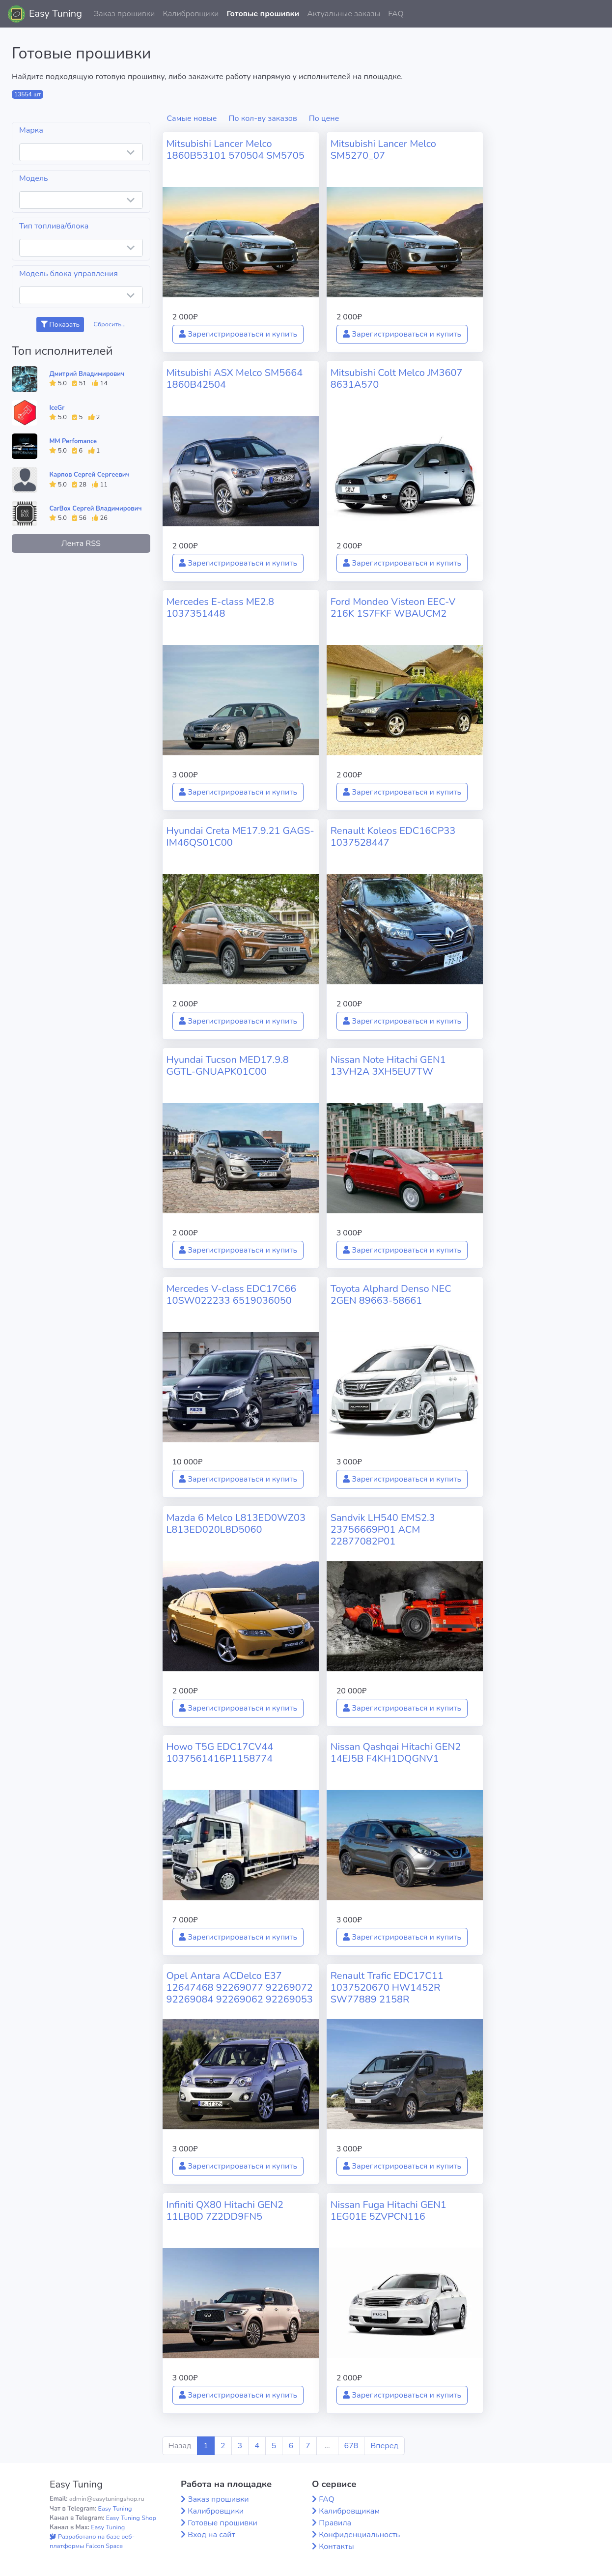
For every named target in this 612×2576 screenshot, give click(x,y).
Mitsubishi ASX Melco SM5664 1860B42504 (235, 378)
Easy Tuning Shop (131, 2518)
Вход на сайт (211, 2534)
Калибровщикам (349, 2511)
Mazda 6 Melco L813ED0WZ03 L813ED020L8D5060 (236, 1523)
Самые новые (192, 118)
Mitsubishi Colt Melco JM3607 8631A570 (397, 378)
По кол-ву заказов (262, 118)
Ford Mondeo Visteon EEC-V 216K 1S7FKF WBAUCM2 (393, 607)
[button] (596, 14)
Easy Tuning (55, 13)
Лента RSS (81, 543)
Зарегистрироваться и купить (238, 334)
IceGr (56, 407)
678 (351, 2445)
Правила (335, 2523)
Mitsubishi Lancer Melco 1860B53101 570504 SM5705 (236, 149)
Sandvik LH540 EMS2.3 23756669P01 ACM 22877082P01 (383, 1529)
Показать (60, 324)
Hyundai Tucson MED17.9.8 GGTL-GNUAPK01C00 (228, 1065)
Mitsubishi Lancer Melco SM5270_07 (383, 149)
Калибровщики (191, 13)
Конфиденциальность (359, 2534)
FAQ (396, 13)
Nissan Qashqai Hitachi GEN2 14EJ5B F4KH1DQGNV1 (396, 1752)
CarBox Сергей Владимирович (95, 508)
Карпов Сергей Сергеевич (89, 474)
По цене (324, 118)
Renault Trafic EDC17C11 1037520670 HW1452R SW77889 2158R (387, 1987)
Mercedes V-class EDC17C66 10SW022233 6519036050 (232, 1294)
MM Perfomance (72, 441)
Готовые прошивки (262, 13)
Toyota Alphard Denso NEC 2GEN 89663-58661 (391, 1294)
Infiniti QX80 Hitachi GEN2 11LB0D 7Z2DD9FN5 (225, 2210)
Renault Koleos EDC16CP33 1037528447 (393, 836)
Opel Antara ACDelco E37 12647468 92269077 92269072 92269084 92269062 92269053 (240, 1987)
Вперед (384, 2445)
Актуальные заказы (343, 13)
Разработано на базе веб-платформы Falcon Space (92, 2541)
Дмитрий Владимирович (86, 374)
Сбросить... (109, 324)
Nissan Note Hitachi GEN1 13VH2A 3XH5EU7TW (388, 1065)
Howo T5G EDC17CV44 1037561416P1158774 (220, 1752)
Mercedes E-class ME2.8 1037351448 (220, 607)
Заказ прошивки (124, 13)
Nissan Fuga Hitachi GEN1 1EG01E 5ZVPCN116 (388, 2210)
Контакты (336, 2546)
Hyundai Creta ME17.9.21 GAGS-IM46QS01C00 (240, 836)
